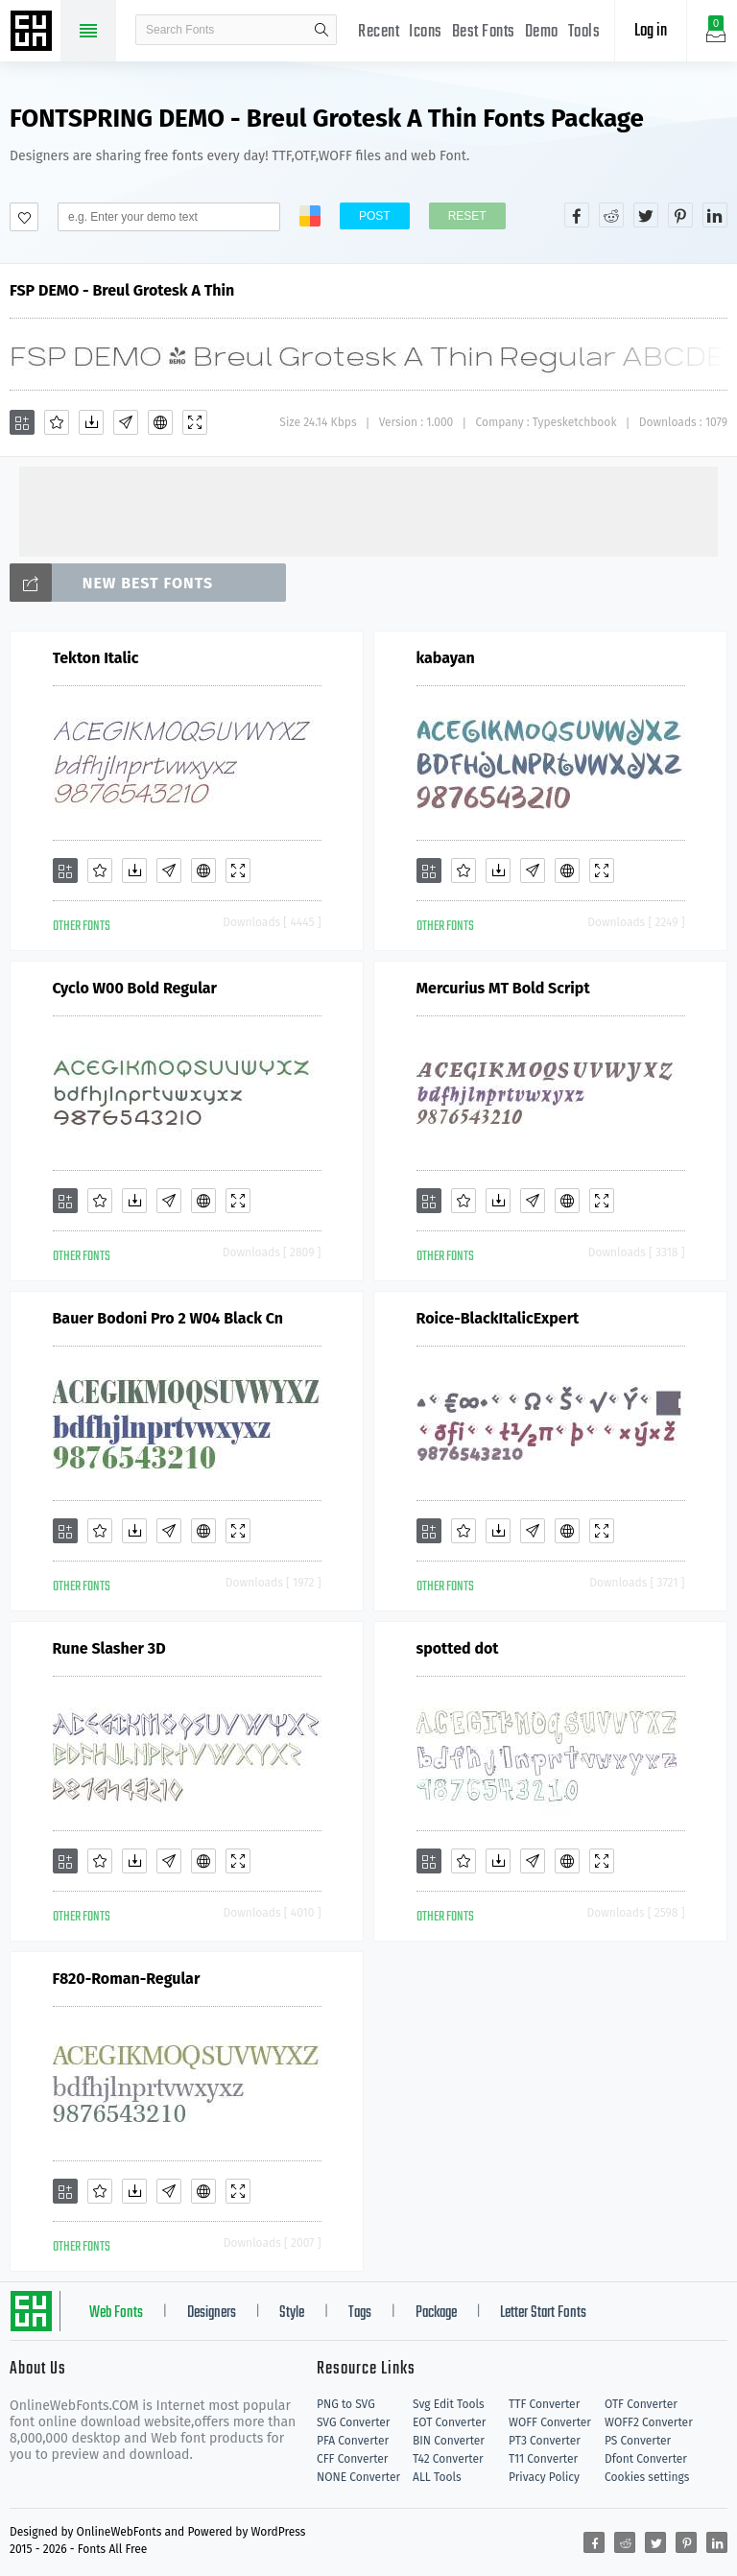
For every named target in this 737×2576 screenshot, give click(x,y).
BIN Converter (449, 2440)
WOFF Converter (550, 2422)
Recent (378, 32)
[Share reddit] (611, 215)
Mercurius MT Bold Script (503, 988)
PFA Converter (353, 2440)
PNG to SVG (346, 2404)
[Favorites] (56, 422)
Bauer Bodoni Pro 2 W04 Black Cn (168, 1318)
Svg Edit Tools (449, 2404)
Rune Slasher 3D (109, 1648)
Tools (584, 32)
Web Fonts (116, 2313)
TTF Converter (544, 2404)
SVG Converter (353, 2422)
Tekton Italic (96, 658)
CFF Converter (352, 2459)
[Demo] (194, 422)
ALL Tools (437, 2477)
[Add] (22, 422)
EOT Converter (449, 2422)
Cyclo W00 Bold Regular (135, 988)
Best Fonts (483, 32)
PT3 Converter (545, 2440)
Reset (467, 216)
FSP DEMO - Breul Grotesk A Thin (122, 290)
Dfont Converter (646, 2459)
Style (291, 2313)
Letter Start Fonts (543, 2313)
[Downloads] (91, 422)
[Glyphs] (125, 422)
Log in (650, 31)
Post (375, 216)
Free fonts (34, 32)
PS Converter (638, 2440)
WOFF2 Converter (649, 2422)
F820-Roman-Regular (127, 1978)
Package (436, 2313)
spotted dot (457, 1648)
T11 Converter (543, 2459)
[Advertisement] (368, 509)
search (321, 29)
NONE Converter (358, 2477)
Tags (359, 2313)
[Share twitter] (645, 215)
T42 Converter (448, 2459)
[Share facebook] (576, 215)
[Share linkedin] (714, 215)
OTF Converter (641, 2404)
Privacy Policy (544, 2477)
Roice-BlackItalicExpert (498, 1318)
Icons (425, 32)
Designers (211, 2313)
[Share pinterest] (680, 215)
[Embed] (160, 422)
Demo (542, 32)
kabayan (445, 658)
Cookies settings (647, 2477)
